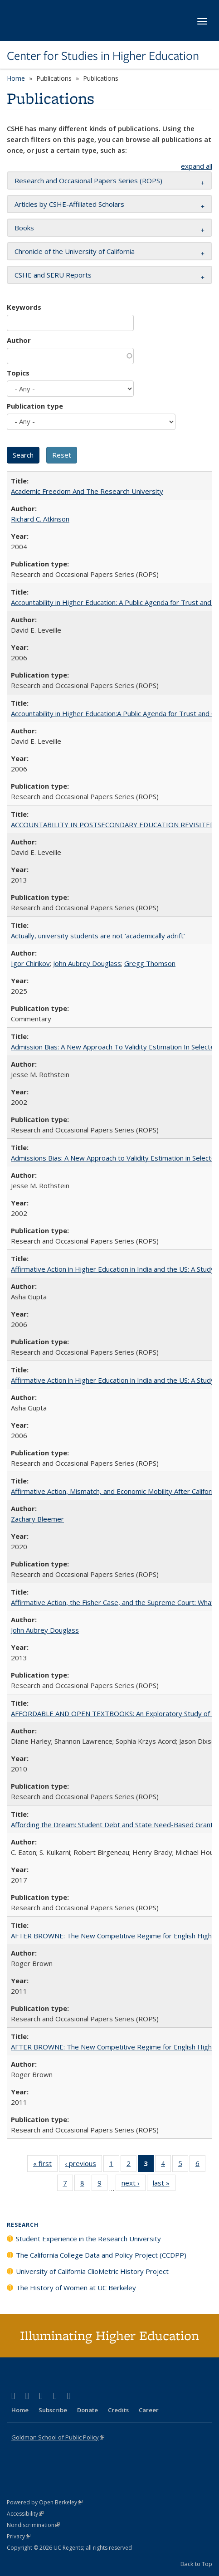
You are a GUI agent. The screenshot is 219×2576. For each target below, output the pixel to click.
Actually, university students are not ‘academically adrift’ (98, 935)
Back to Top (196, 2564)
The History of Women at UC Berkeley (76, 2287)
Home (16, 78)
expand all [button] (196, 166)
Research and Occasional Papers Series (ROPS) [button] (88, 180)
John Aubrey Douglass (87, 963)
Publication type (35, 405)
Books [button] (24, 227)
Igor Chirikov (30, 963)
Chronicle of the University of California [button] (75, 251)
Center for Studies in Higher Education (103, 56)
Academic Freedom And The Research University (87, 491)
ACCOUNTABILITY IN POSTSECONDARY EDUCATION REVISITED (113, 824)
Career (149, 2410)
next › (134, 2184)
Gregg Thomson (149, 963)
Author (19, 340)
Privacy (18, 2536)
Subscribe (53, 2410)
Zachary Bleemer (37, 1518)
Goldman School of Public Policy (57, 2437)
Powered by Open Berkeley (45, 2502)
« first (45, 2165)
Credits (118, 2410)
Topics (18, 372)
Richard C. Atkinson (40, 518)
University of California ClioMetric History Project (92, 2271)
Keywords (24, 307)
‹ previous (83, 2165)
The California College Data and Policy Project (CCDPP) (101, 2254)
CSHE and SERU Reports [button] (53, 274)
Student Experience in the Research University (88, 2238)
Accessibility (25, 2513)
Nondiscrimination (33, 2525)
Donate (87, 2410)
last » (164, 2184)
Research (23, 2225)
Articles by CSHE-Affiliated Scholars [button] (69, 204)
